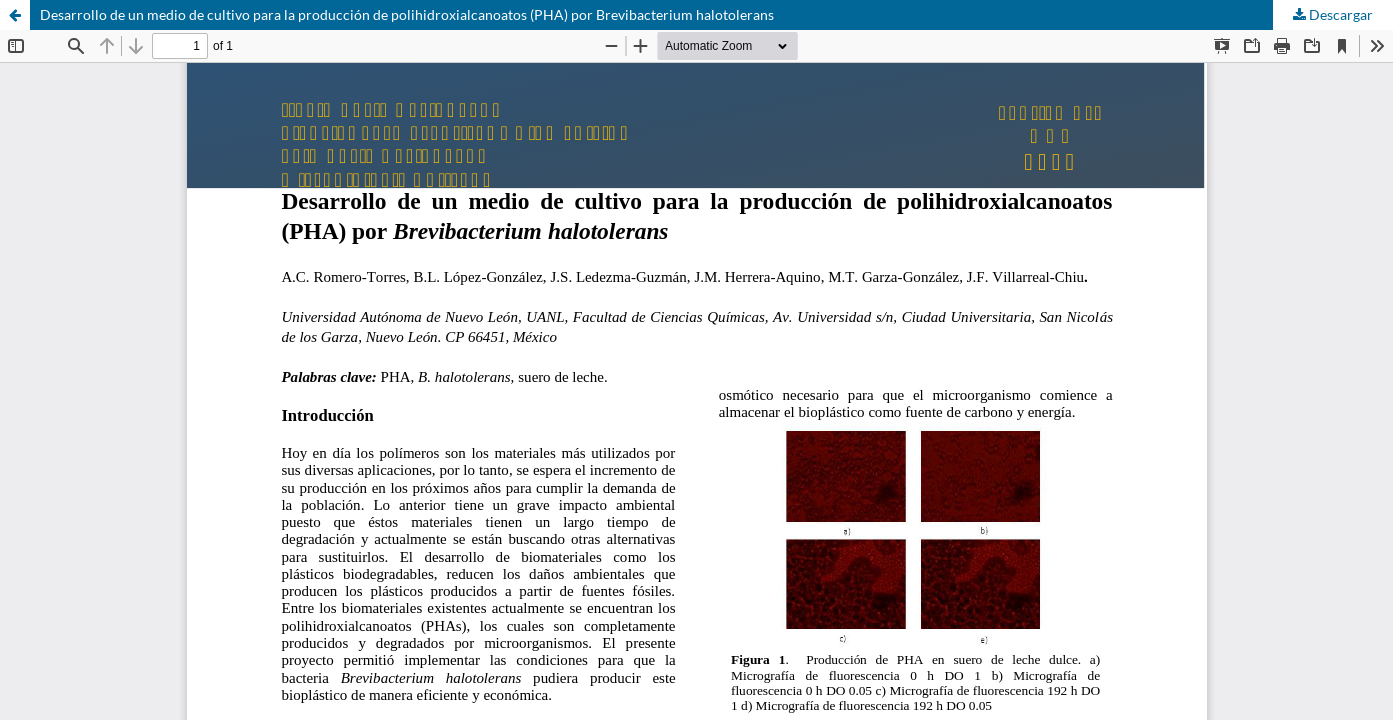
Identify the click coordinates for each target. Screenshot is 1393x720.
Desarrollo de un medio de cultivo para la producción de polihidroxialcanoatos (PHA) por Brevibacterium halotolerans (407, 14)
